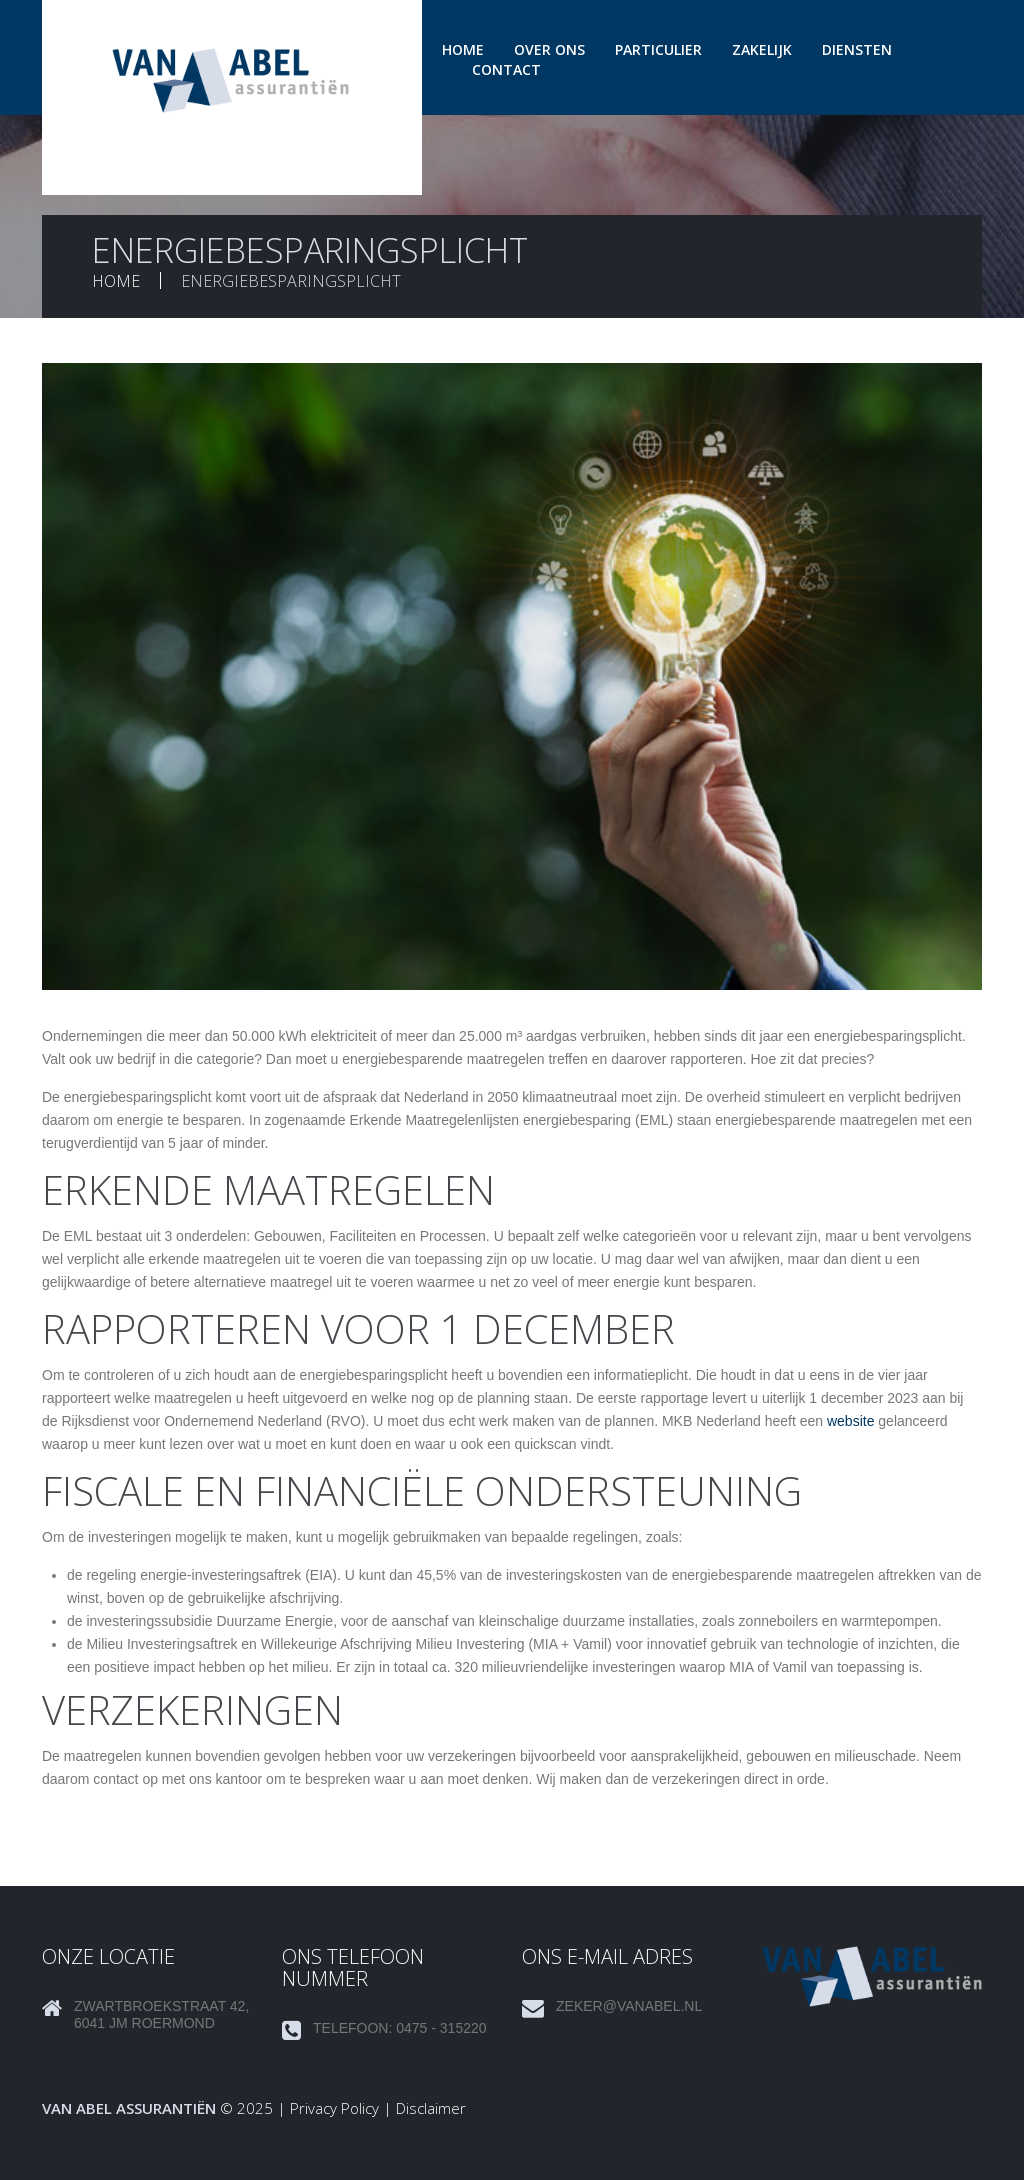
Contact (506, 69)
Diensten (857, 49)
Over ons (549, 49)
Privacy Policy (334, 2108)
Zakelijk (762, 49)
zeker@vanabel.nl (629, 2006)
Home (463, 49)
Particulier (658, 49)
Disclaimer (431, 2108)
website (850, 1421)
